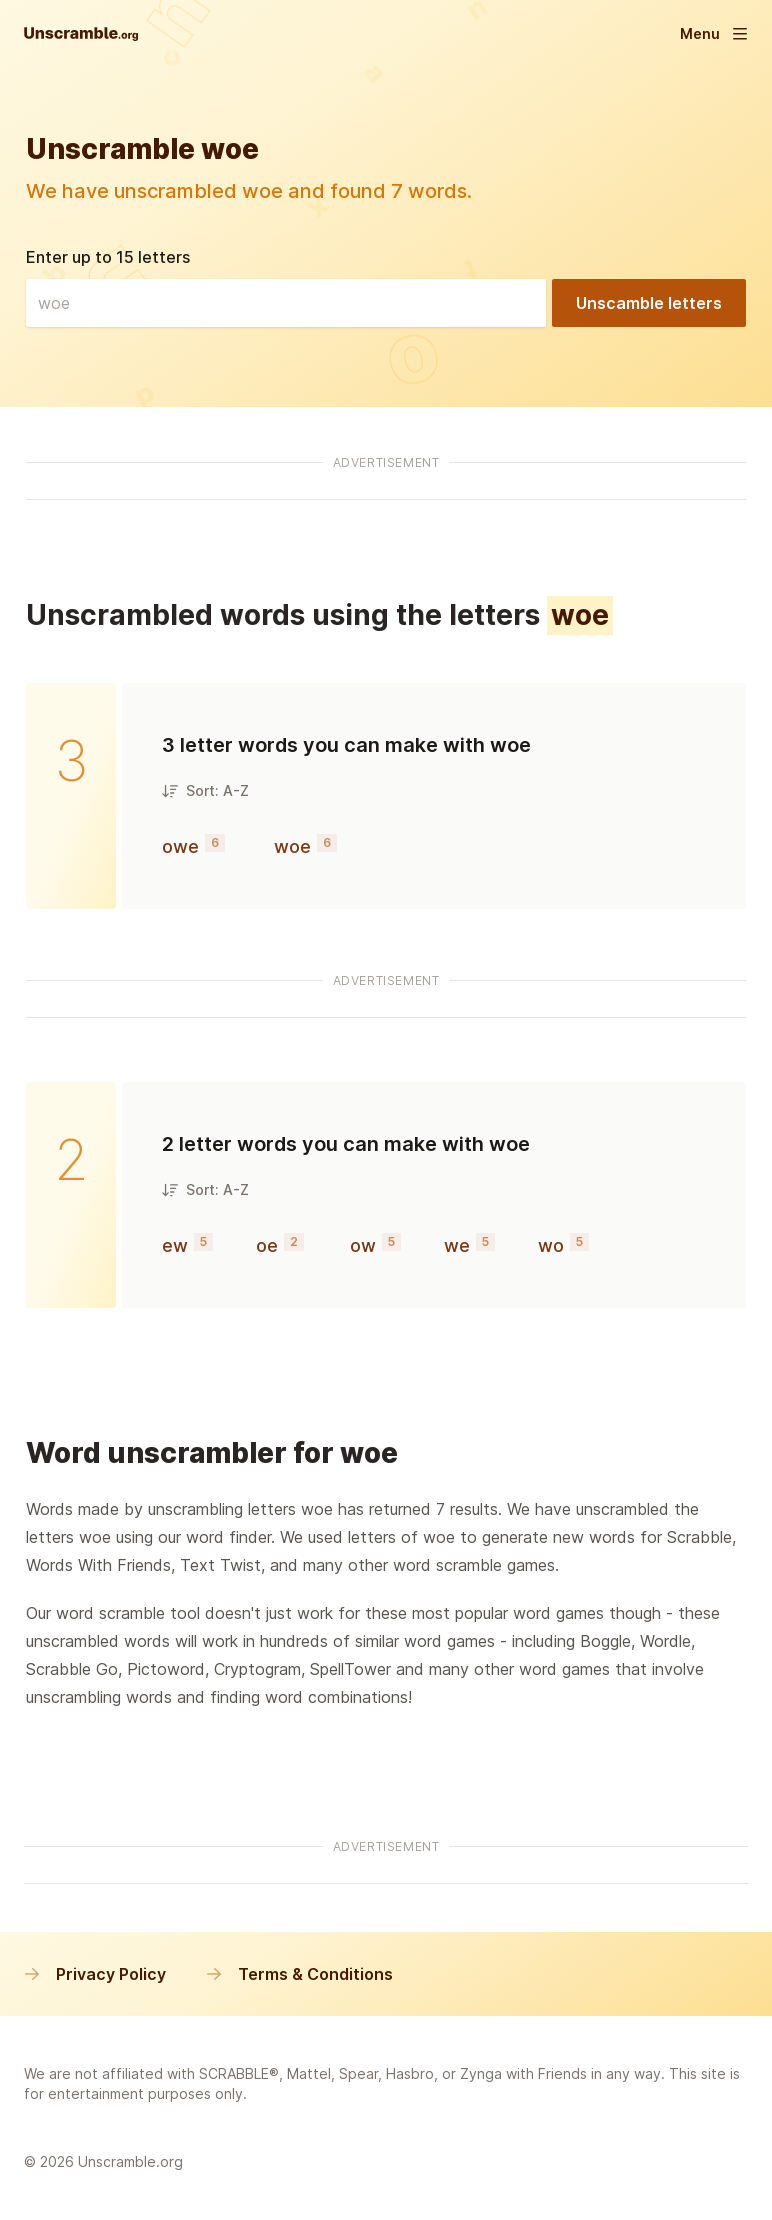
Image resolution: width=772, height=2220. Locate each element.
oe (267, 1245)
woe (292, 846)
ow (363, 1245)
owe (180, 846)
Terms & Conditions (299, 1974)
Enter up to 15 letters (108, 257)
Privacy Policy (95, 1974)
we (457, 1245)
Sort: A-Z (205, 790)
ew (175, 1245)
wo (551, 1245)
